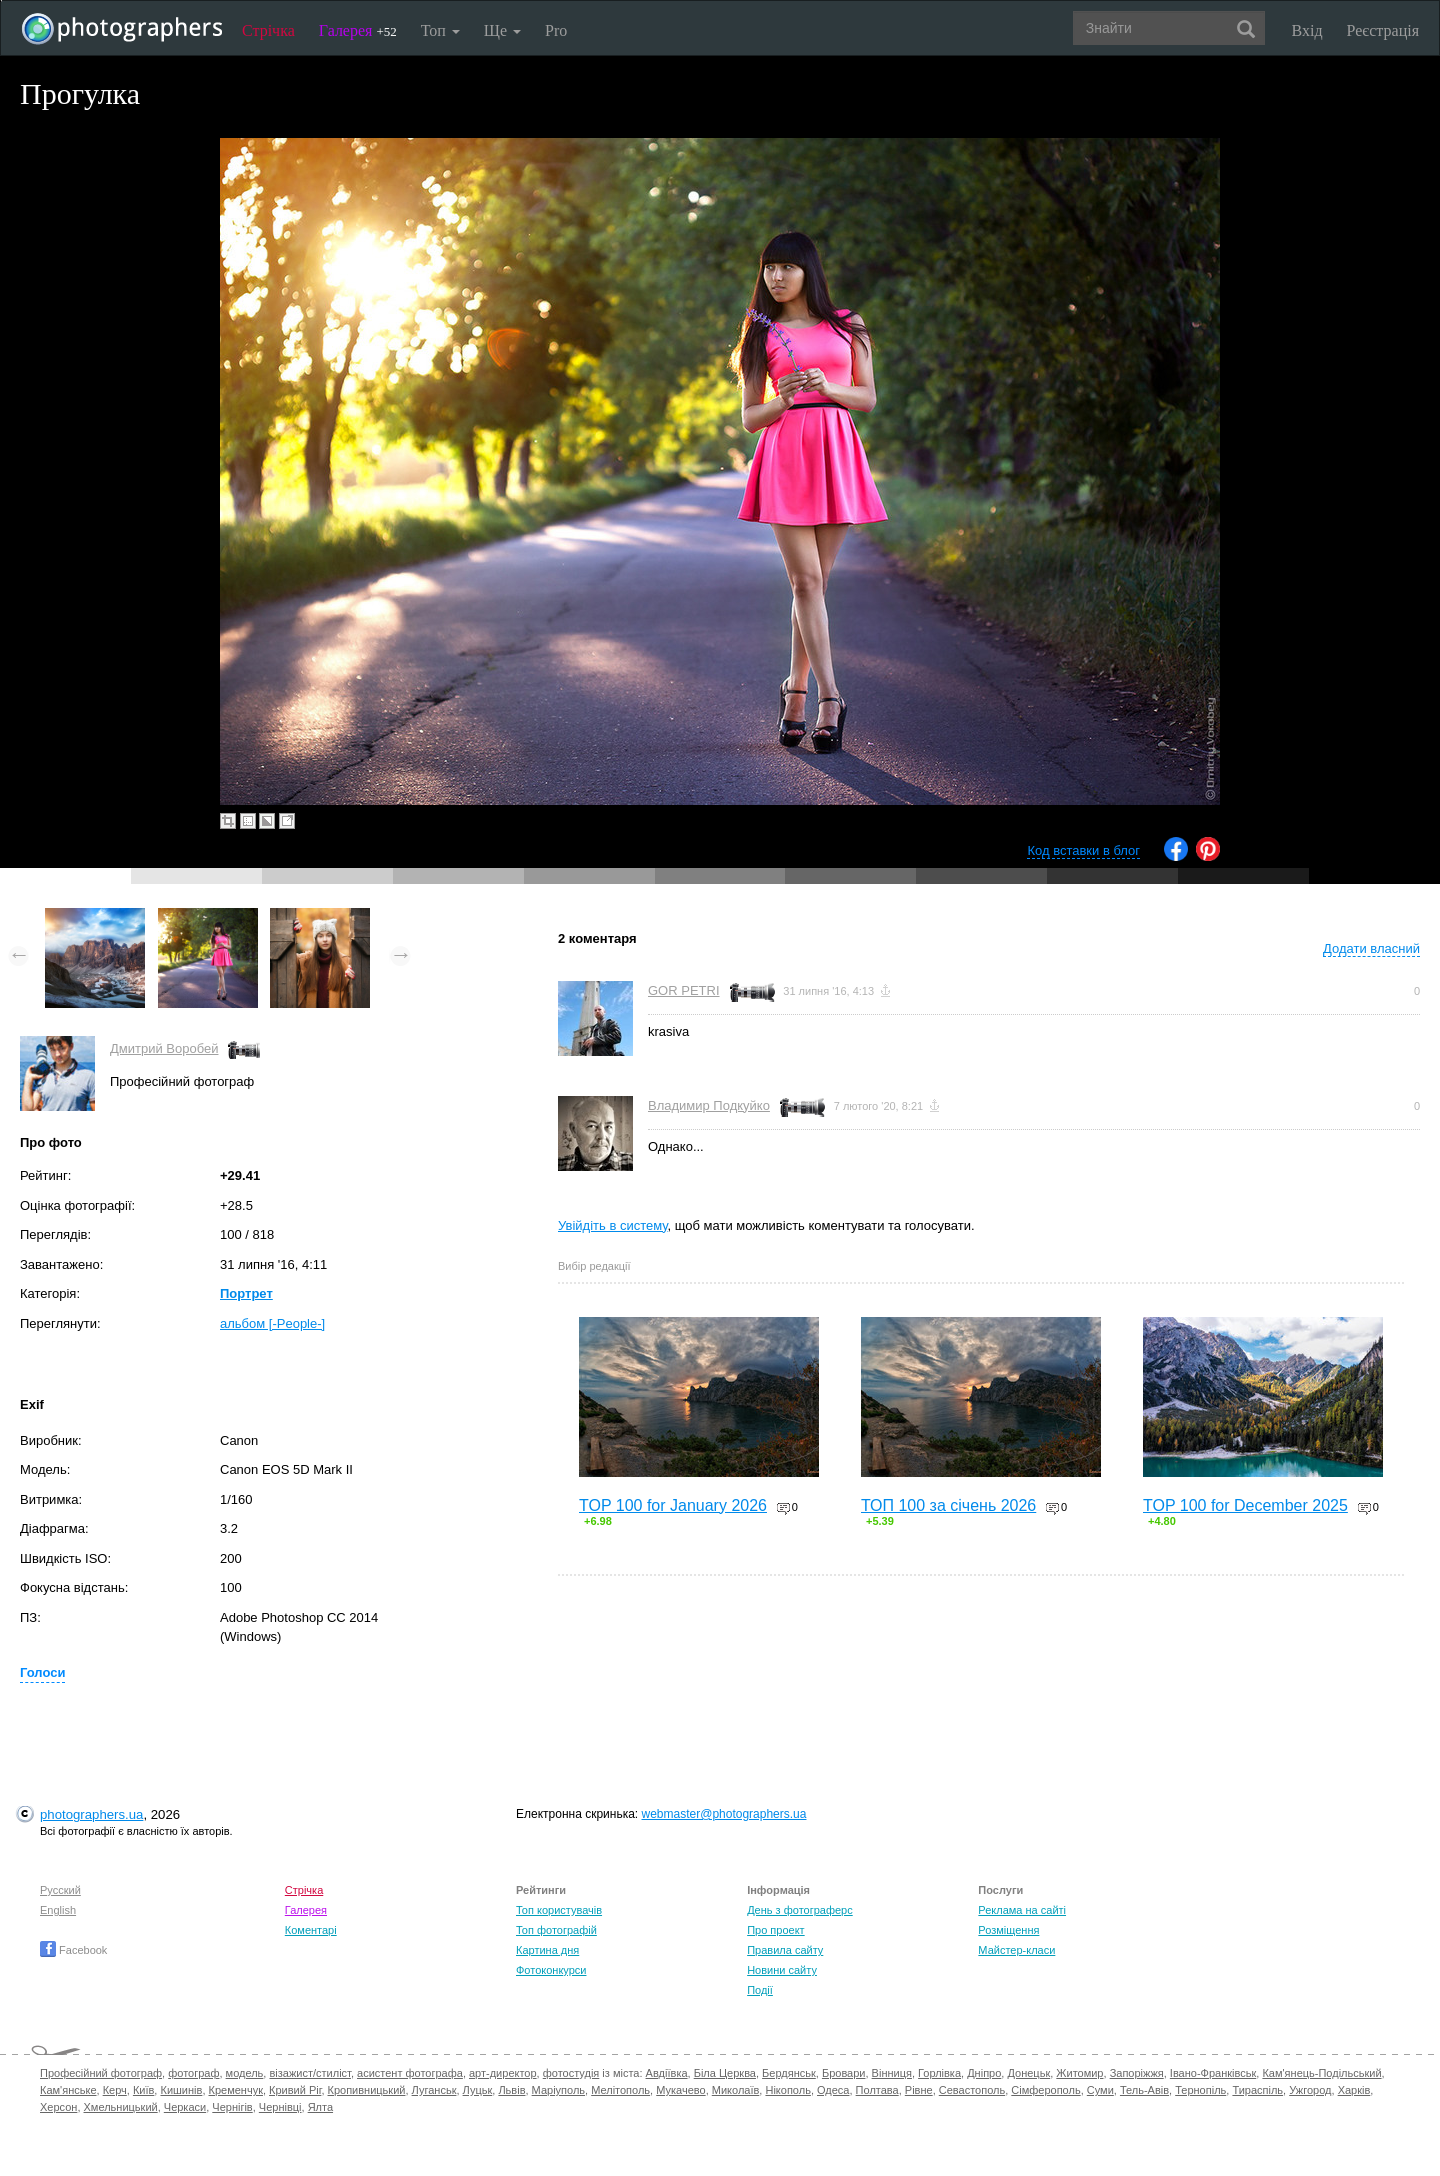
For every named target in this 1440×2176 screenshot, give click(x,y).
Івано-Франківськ (1213, 2073)
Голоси (42, 1672)
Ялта (320, 2107)
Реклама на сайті (1022, 1910)
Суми (1100, 2090)
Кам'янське (68, 2090)
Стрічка (268, 30)
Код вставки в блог (1083, 850)
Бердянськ (789, 2073)
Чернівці (280, 2107)
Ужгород (1310, 2090)
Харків (1354, 2090)
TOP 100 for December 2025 (1245, 1505)
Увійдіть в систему (613, 1225)
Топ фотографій (556, 1930)
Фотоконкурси (551, 1970)
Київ (143, 2090)
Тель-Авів (1144, 2090)
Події (760, 1990)
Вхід (1307, 30)
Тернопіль (1200, 2090)
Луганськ (434, 2090)
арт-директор (503, 2073)
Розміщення (1008, 1930)
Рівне (919, 2090)
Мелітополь (620, 2090)
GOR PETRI (684, 990)
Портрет (246, 1293)
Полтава (877, 2090)
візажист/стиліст (309, 2073)
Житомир (1079, 2073)
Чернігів (232, 2107)
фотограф (193, 2073)
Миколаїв (736, 2090)
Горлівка (939, 2073)
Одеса (833, 2090)
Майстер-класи (1016, 1950)
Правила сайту (785, 1950)
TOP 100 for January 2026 (673, 1505)
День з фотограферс (800, 1910)
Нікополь (787, 2090)
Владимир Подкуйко (709, 1105)
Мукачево (680, 2090)
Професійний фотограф (101, 2073)
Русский (60, 1890)
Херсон (58, 2107)
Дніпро (984, 2073)
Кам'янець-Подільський (1321, 2073)
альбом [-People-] (272, 1323)
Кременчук (236, 2090)
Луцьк (478, 2090)
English (58, 1910)
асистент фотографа (410, 2073)
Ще (502, 30)
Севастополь (972, 2090)
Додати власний (1371, 948)
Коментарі (311, 1930)
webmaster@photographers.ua (724, 1814)
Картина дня (547, 1950)
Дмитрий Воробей (164, 1048)
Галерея (358, 30)
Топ (440, 30)
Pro (556, 30)
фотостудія (571, 2073)
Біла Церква (725, 2073)
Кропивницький (367, 2090)
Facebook (73, 1950)
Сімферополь (1045, 2090)
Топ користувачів (559, 1910)
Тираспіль (1257, 2090)
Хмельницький (121, 2107)
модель (245, 2073)
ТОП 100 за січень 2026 (948, 1505)
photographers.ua (91, 1814)
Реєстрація (1383, 30)
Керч (115, 2090)
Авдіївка (667, 2073)
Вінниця (892, 2073)
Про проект (775, 1930)
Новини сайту (782, 1970)
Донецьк (1028, 2073)
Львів (511, 2090)
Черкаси (185, 2107)
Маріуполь (558, 2090)
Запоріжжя (1137, 2073)
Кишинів (181, 2090)
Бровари (844, 2073)
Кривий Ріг (295, 2090)
